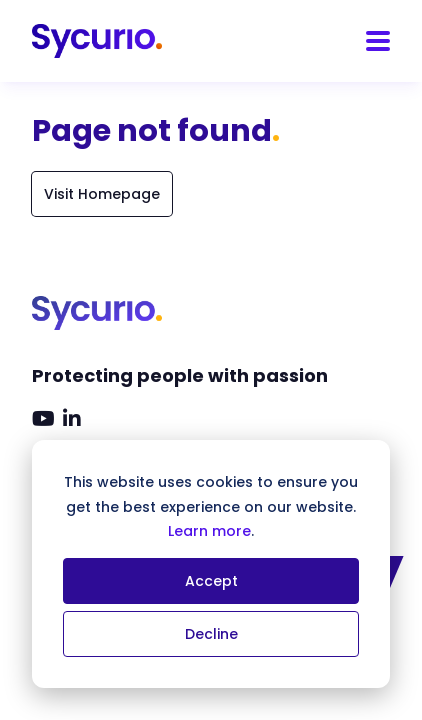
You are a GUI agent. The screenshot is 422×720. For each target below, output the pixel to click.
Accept (211, 581)
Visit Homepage (102, 194)
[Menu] (378, 41)
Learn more (209, 531)
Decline (211, 634)
